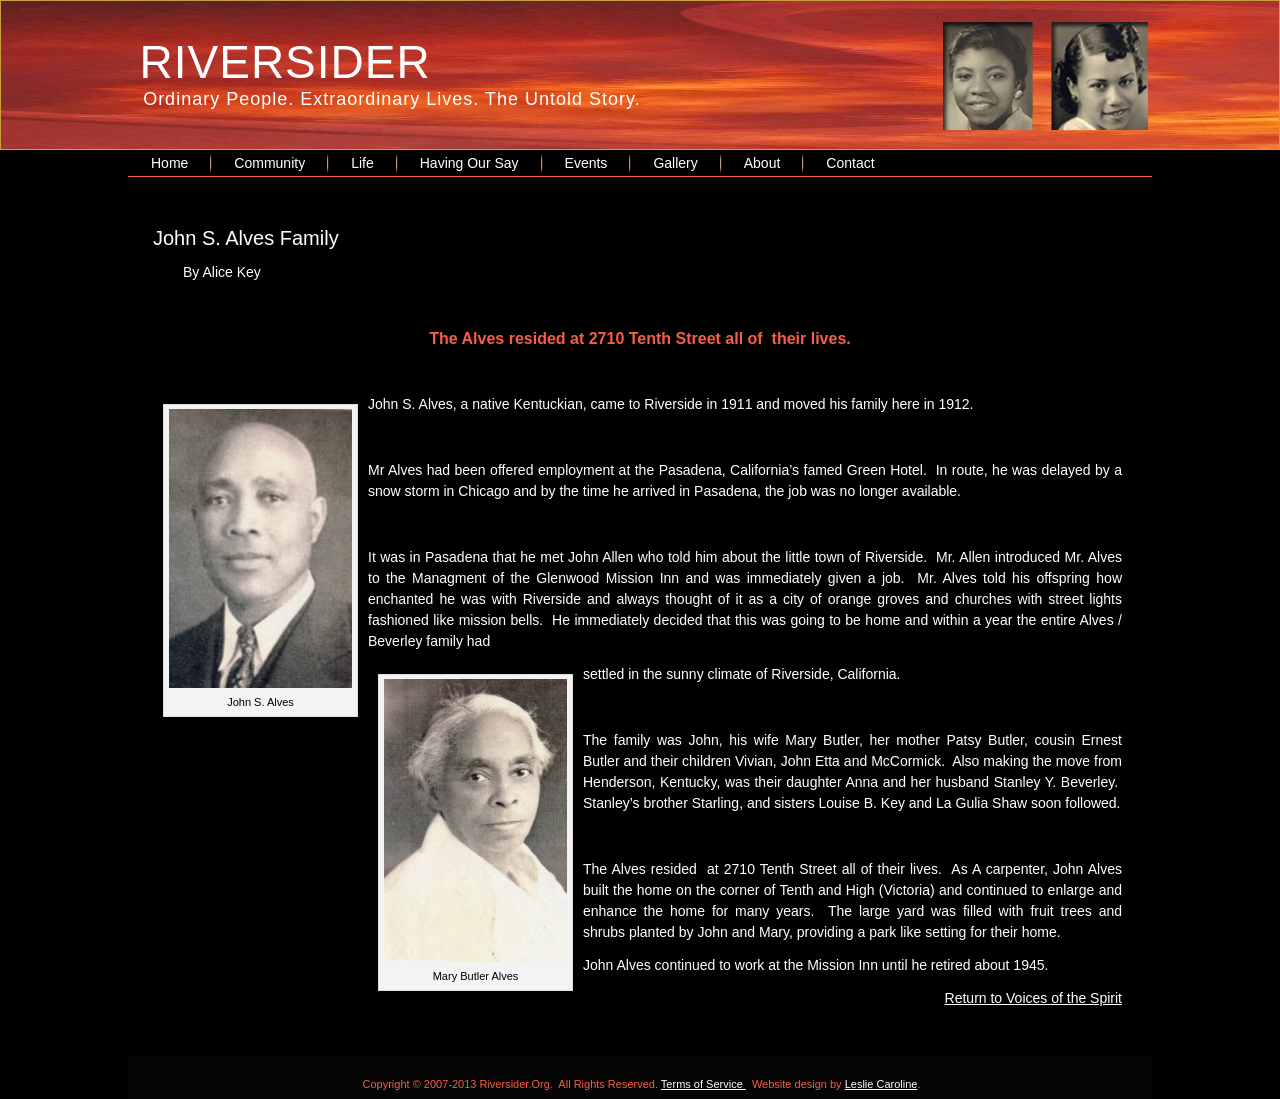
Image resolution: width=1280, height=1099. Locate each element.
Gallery (675, 163)
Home (169, 163)
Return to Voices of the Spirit (1033, 998)
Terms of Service (703, 1084)
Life (362, 163)
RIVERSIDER (285, 62)
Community (269, 163)
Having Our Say (469, 163)
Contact (850, 163)
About (762, 163)
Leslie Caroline (881, 1084)
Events (586, 163)
